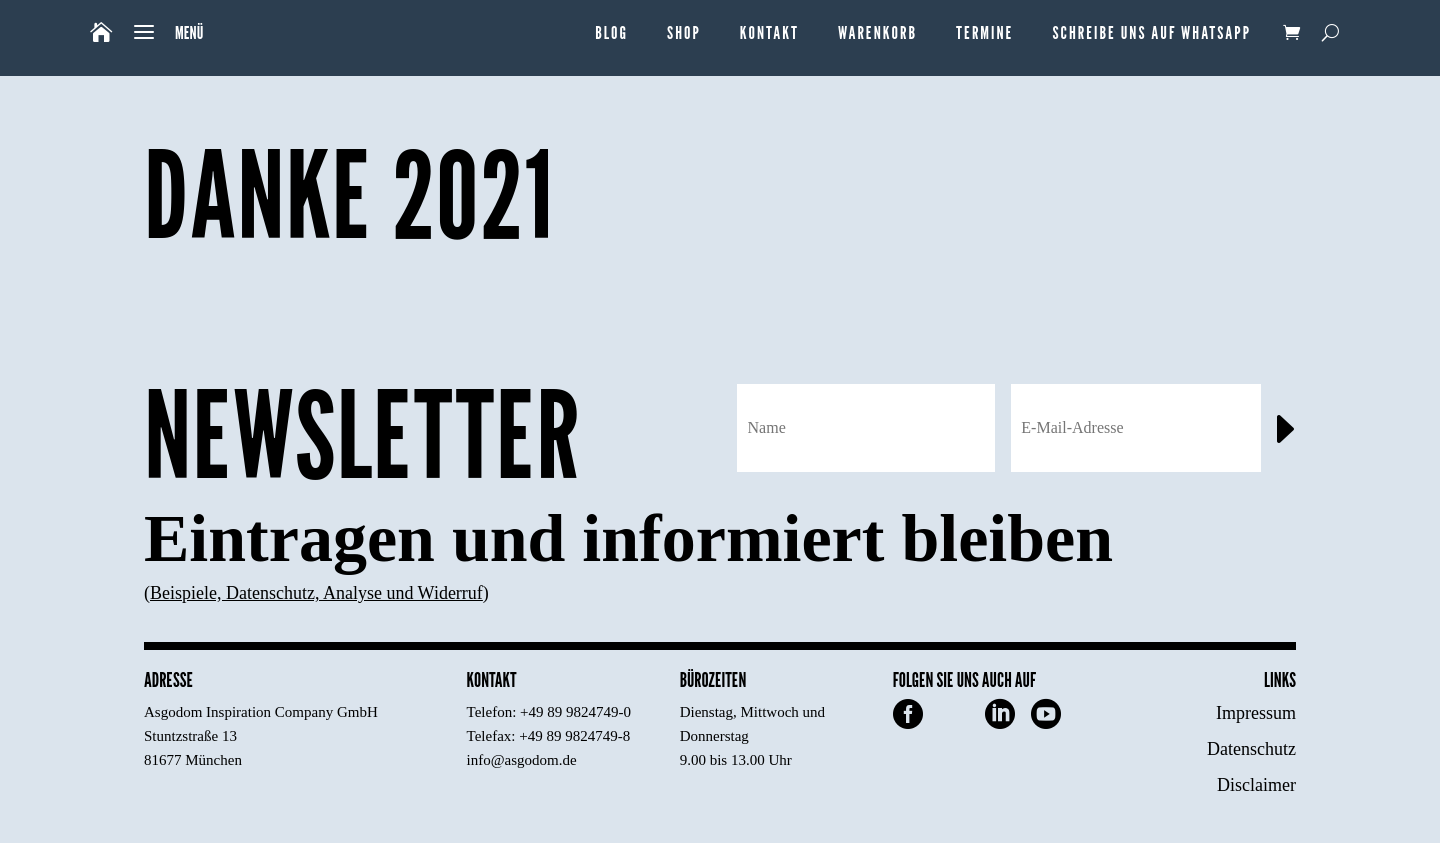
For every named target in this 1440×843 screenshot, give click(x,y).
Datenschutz (1251, 749)
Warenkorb (877, 33)
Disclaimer (1256, 785)
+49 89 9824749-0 (575, 712)
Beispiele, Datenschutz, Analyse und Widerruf (316, 593)
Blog (611, 33)
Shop (684, 33)
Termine (984, 33)
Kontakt (769, 33)
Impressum (1256, 713)
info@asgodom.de (522, 760)
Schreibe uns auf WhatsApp (1151, 33)
